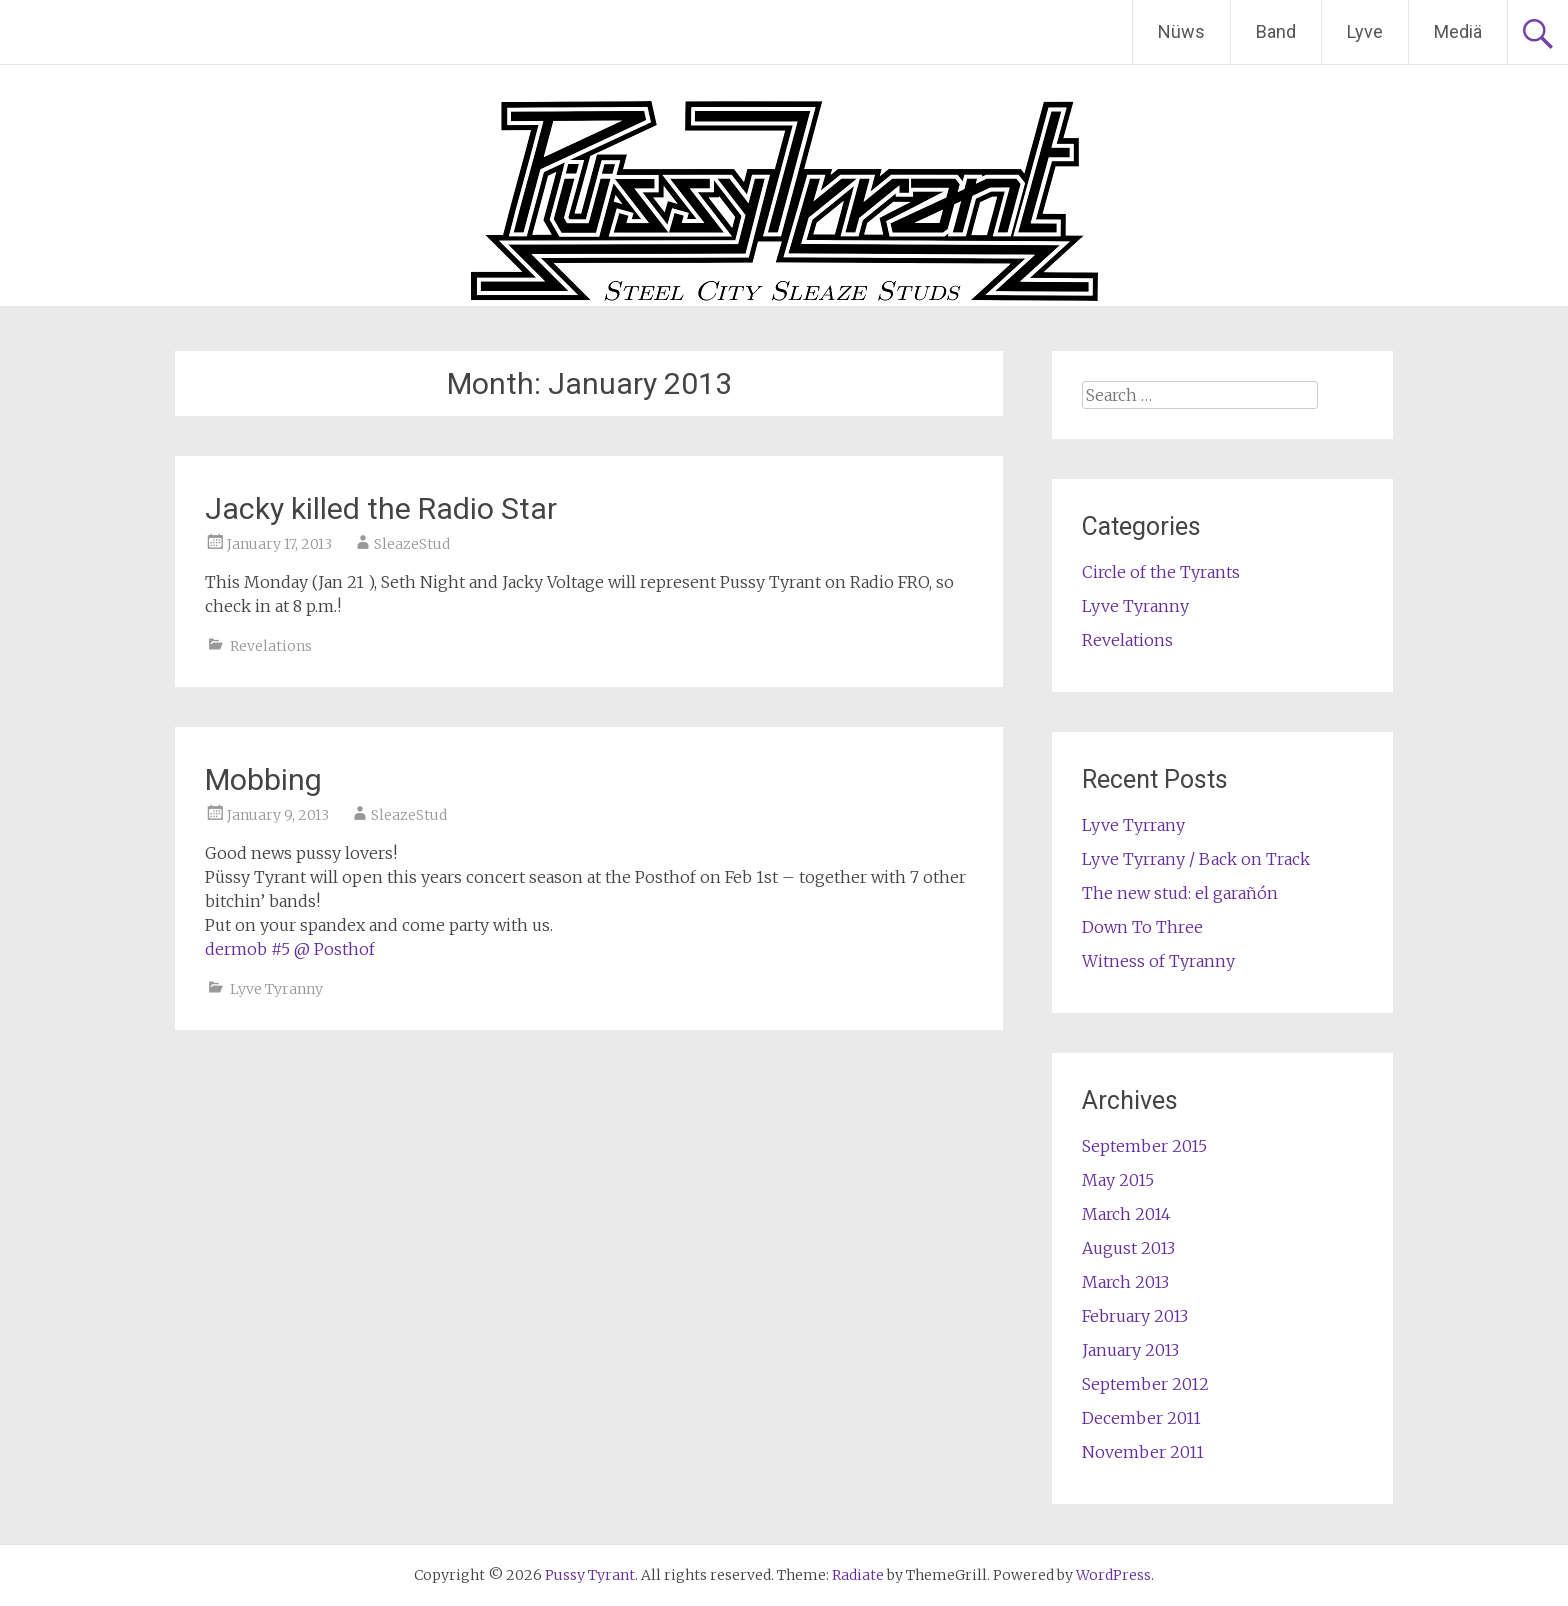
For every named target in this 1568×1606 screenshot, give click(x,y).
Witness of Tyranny (1158, 961)
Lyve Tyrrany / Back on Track (1196, 859)
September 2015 (1144, 1146)
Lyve (1365, 31)
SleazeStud (412, 544)
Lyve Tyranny (276, 989)
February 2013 (1135, 1316)
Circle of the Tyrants (1161, 572)
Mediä (1458, 31)
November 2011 (1143, 1452)
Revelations (271, 646)
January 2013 (1130, 1350)
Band (1276, 31)
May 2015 (1118, 1180)
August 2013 (1128, 1248)
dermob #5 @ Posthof (290, 949)
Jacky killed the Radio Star (381, 508)
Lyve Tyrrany (1133, 825)
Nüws (1181, 31)
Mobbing (263, 779)
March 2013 (1125, 1282)
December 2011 (1141, 1418)
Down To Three (1142, 927)
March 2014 (1126, 1214)
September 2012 (1145, 1384)
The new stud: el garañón (1180, 893)
